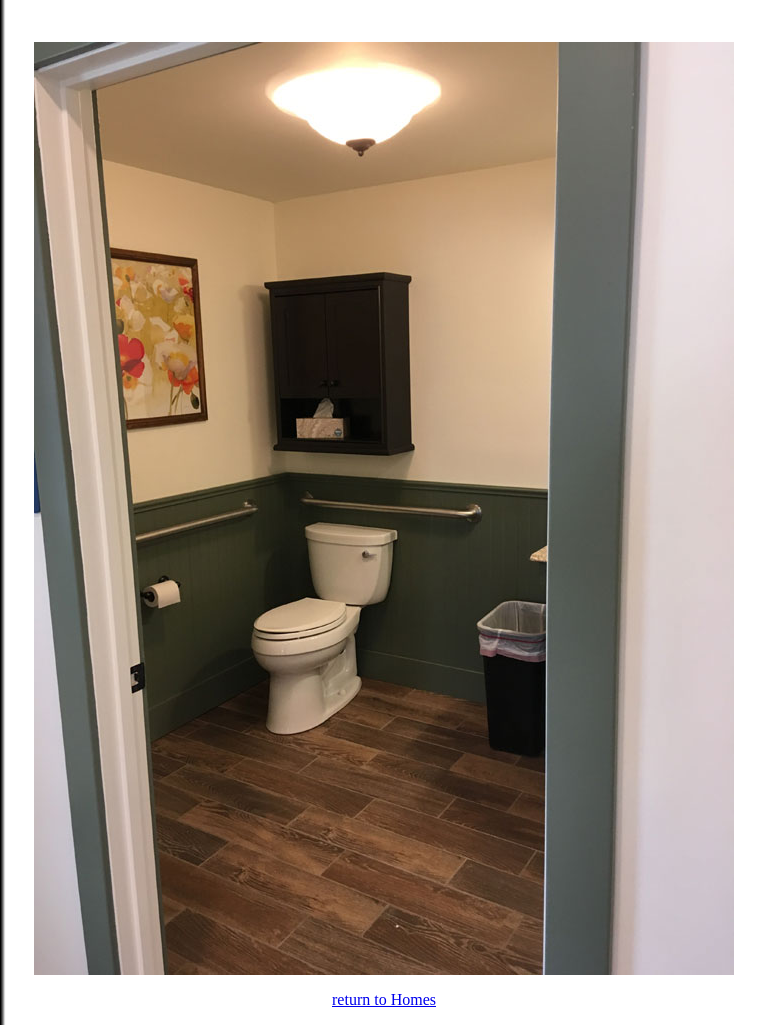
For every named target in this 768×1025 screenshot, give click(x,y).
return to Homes (384, 999)
